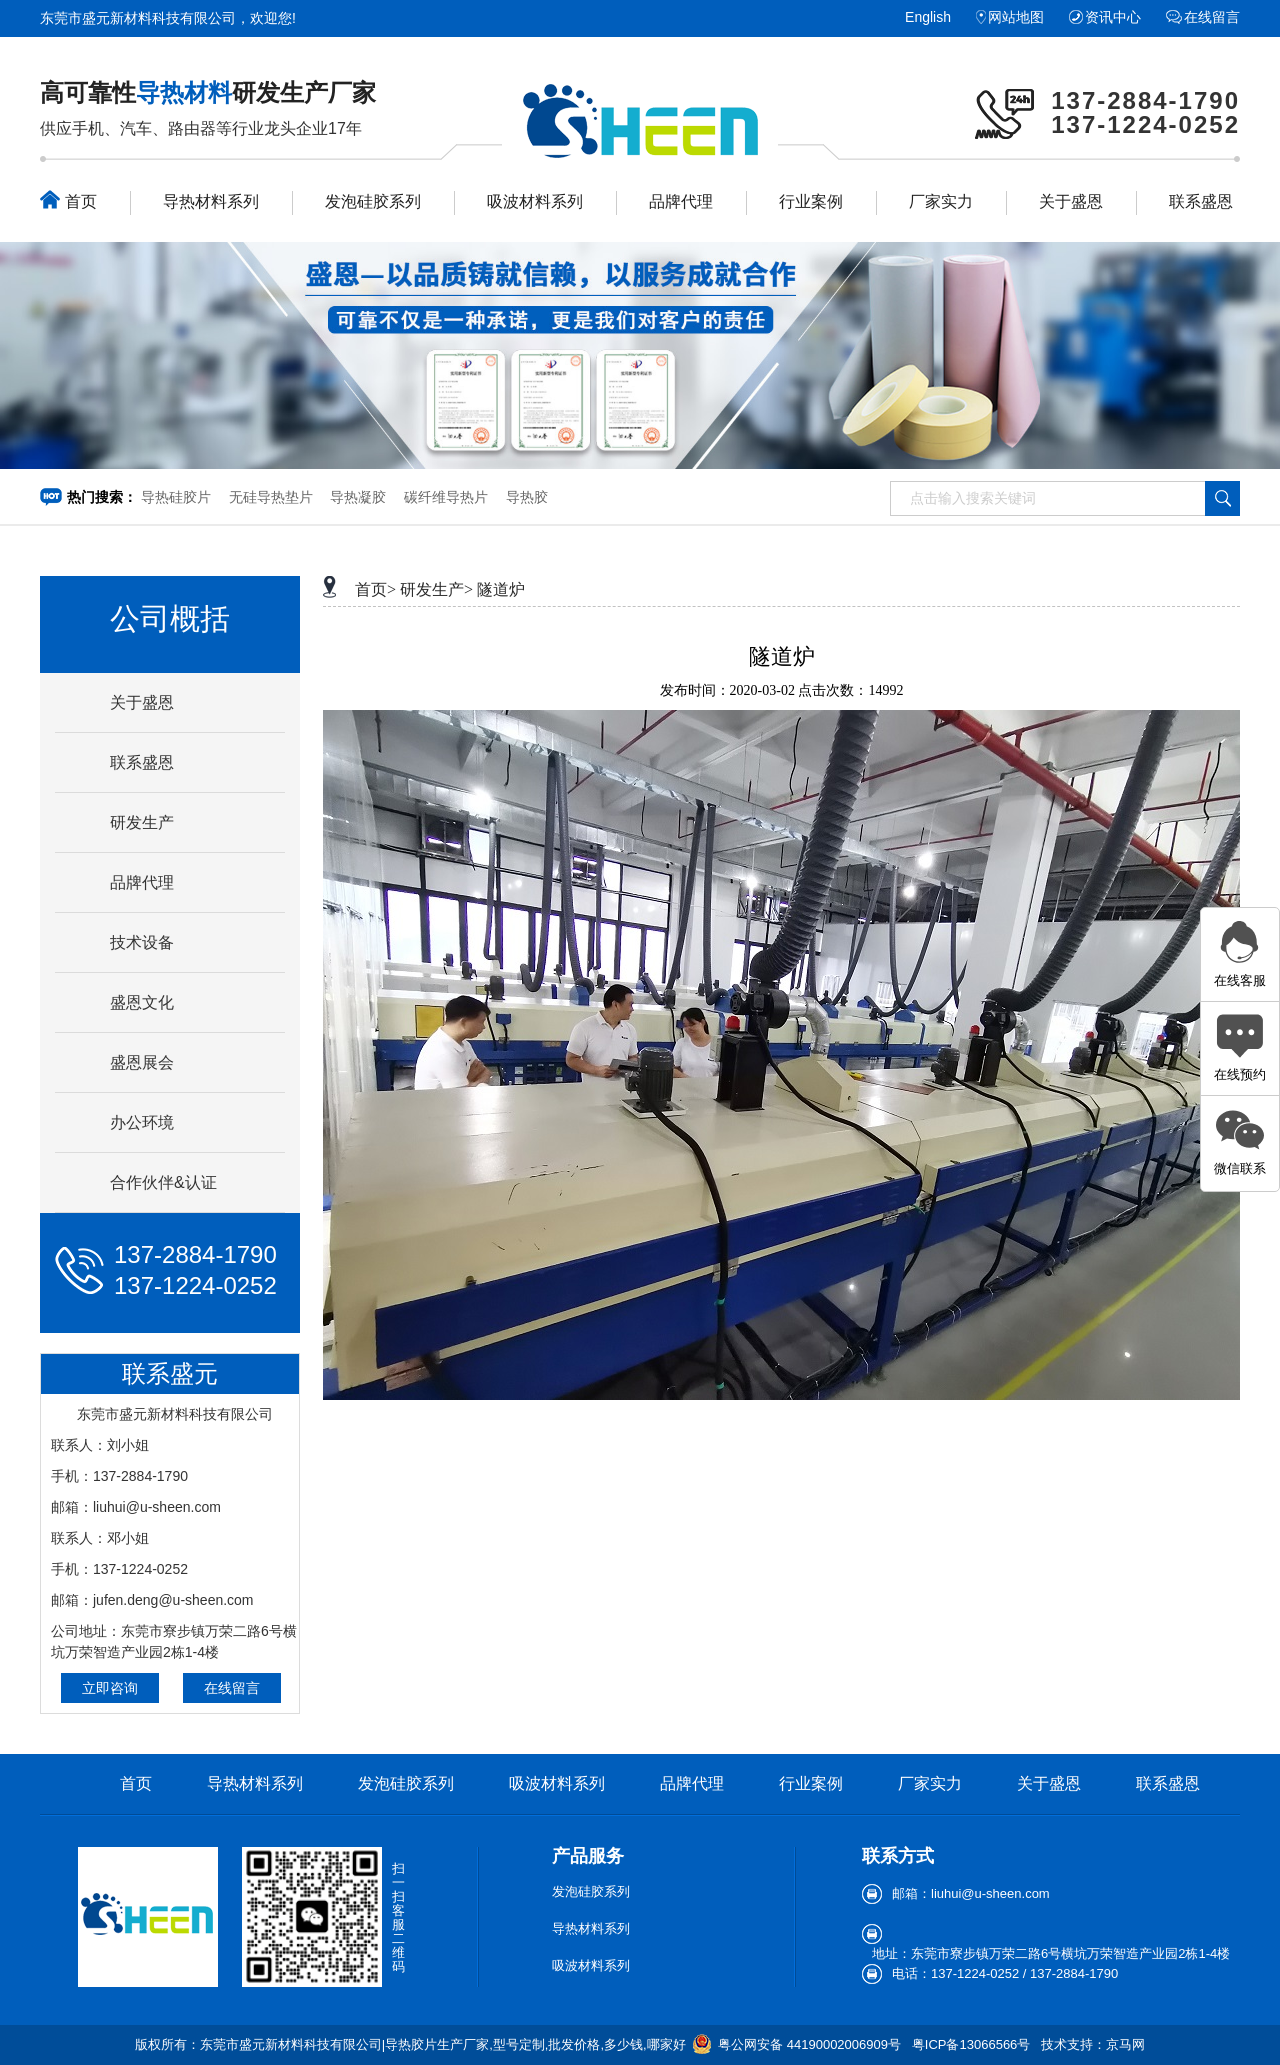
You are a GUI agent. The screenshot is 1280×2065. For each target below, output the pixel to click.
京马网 (1125, 2044)
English (928, 17)
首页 (68, 200)
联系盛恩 (1201, 201)
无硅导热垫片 (271, 497)
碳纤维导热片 (446, 497)
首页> (375, 589)
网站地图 (1016, 17)
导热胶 (527, 497)
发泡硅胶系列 (373, 201)
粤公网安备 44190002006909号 (809, 2044)
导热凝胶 (358, 497)
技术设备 (142, 942)
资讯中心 (1113, 17)
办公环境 (142, 1122)
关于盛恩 (1071, 201)
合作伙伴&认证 (163, 1182)
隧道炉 (501, 589)
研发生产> (436, 589)
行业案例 (811, 201)
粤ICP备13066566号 (971, 2044)
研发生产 (142, 822)
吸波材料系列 (535, 201)
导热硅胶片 (176, 497)
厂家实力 (941, 201)
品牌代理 (681, 201)
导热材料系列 (211, 201)
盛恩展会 (142, 1062)
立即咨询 (110, 1688)
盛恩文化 (142, 1002)
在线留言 (1212, 17)
